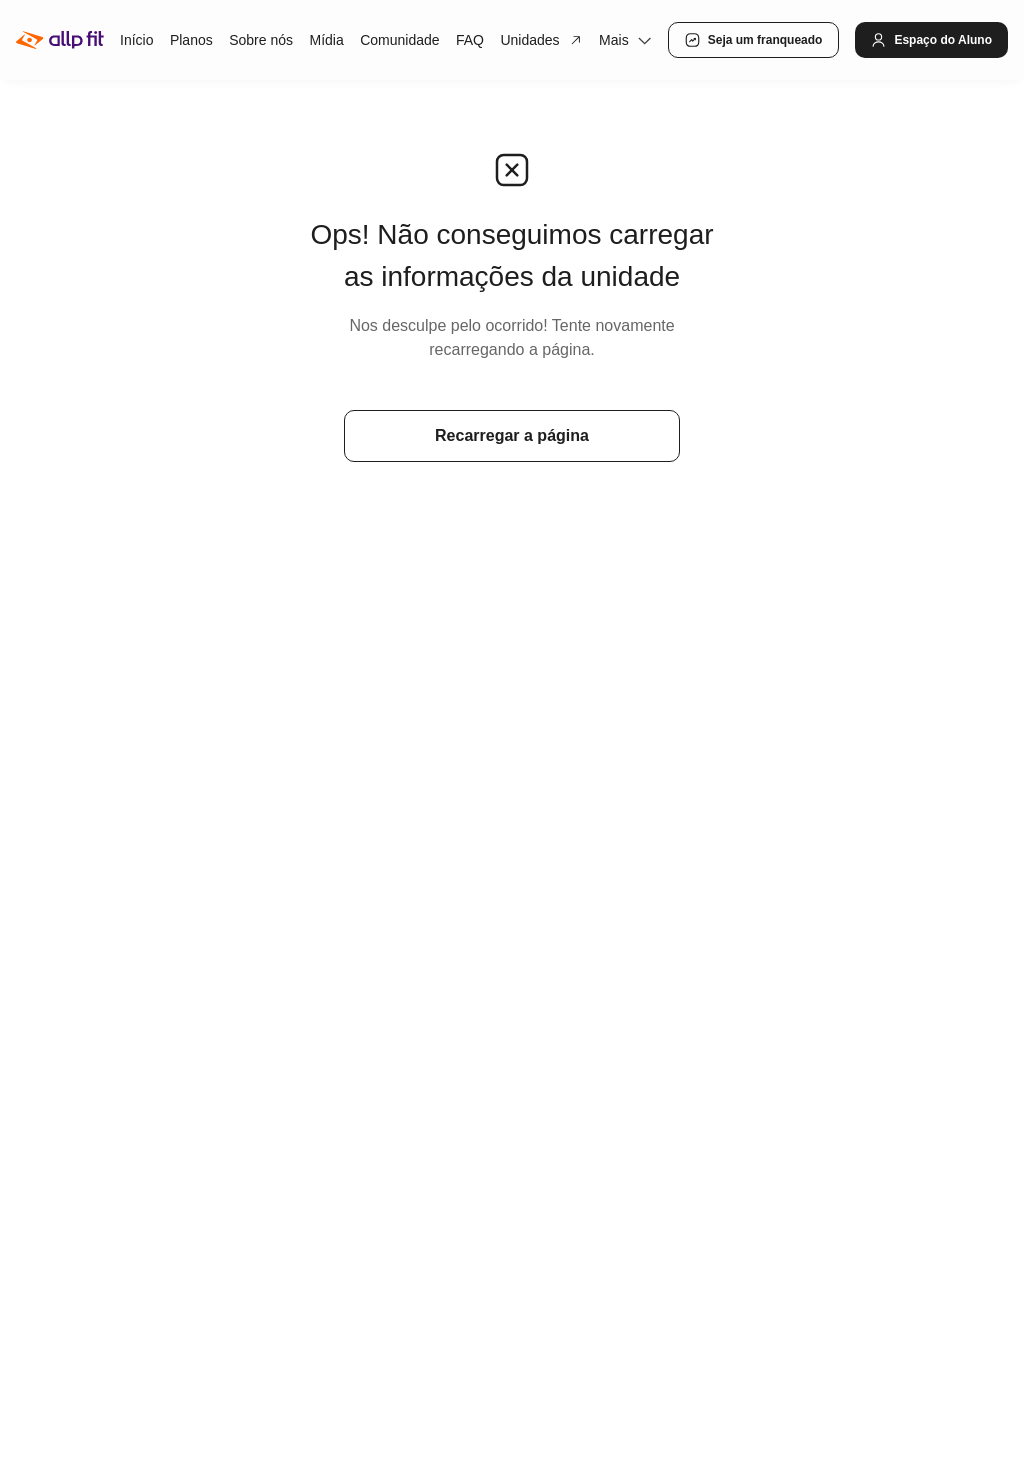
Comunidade (399, 40)
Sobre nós (261, 40)
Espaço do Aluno (931, 40)
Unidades (541, 40)
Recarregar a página (512, 435)
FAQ (470, 40)
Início (136, 40)
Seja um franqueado (754, 40)
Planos (191, 40)
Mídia (326, 40)
